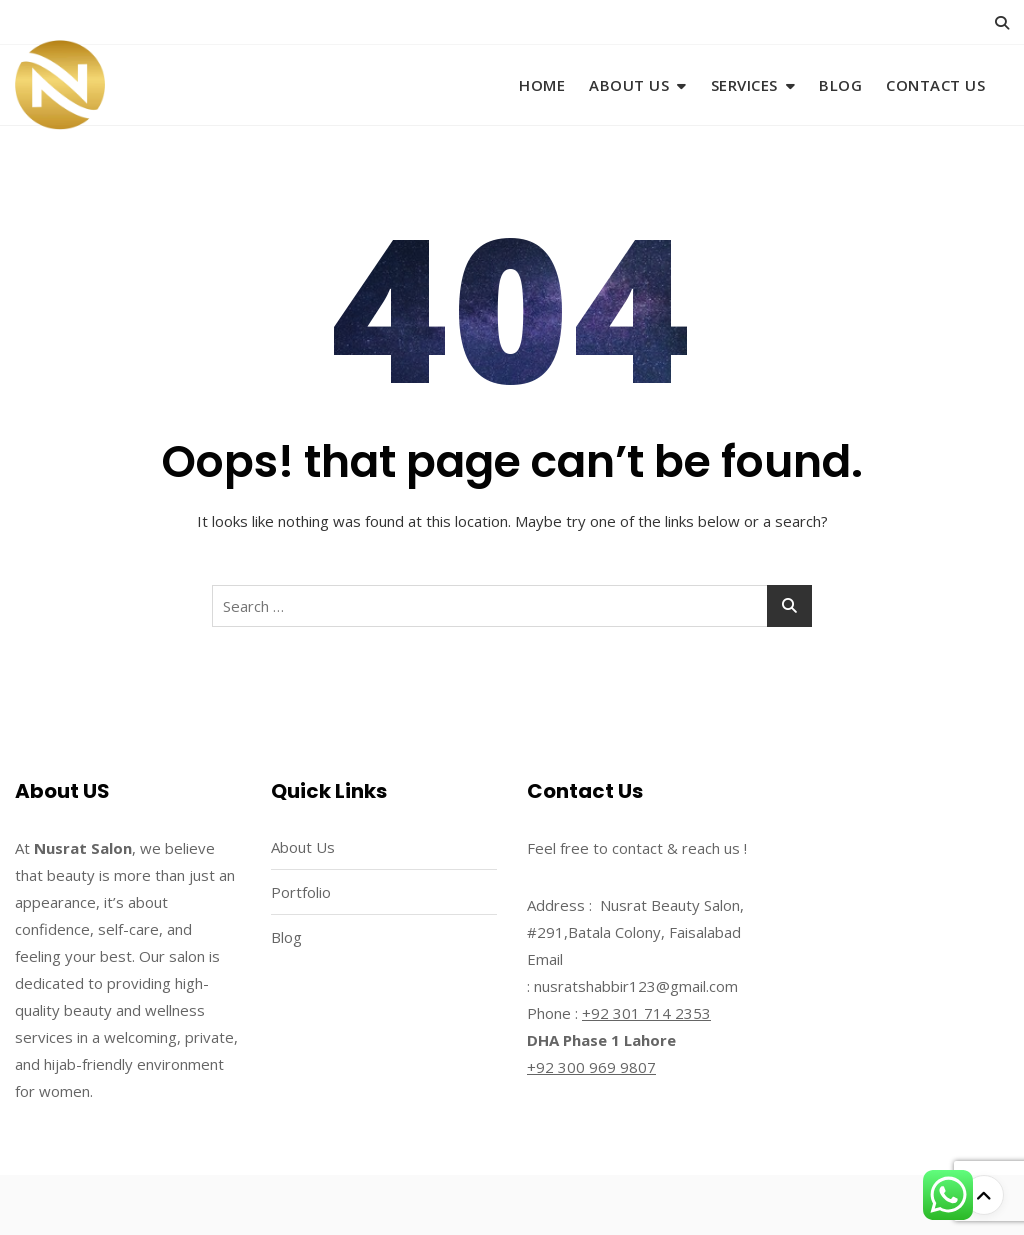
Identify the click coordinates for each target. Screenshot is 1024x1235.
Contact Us (935, 85)
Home (542, 85)
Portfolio (301, 892)
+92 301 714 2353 (646, 1013)
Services (744, 85)
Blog (840, 85)
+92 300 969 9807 (591, 1067)
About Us (629, 85)
